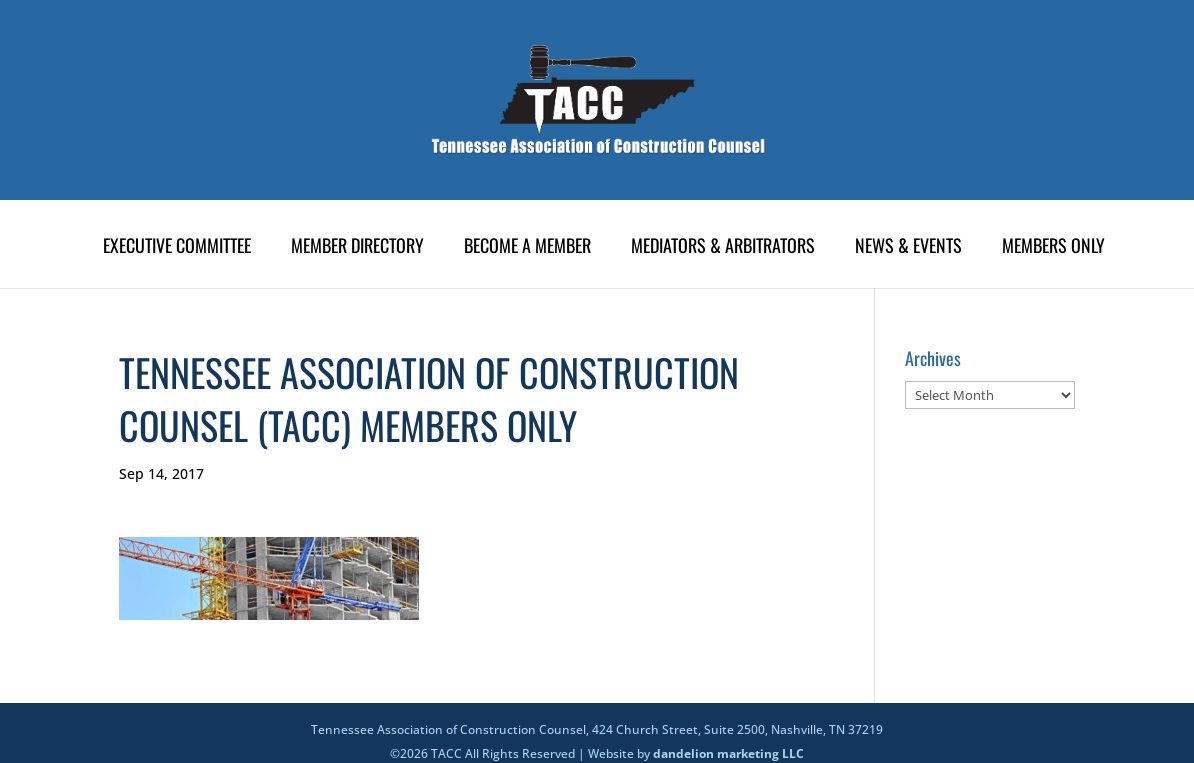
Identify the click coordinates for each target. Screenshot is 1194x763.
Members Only (1053, 248)
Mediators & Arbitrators (723, 248)
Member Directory (357, 248)
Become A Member (527, 248)
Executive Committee (177, 248)
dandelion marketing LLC (728, 753)
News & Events (908, 248)
